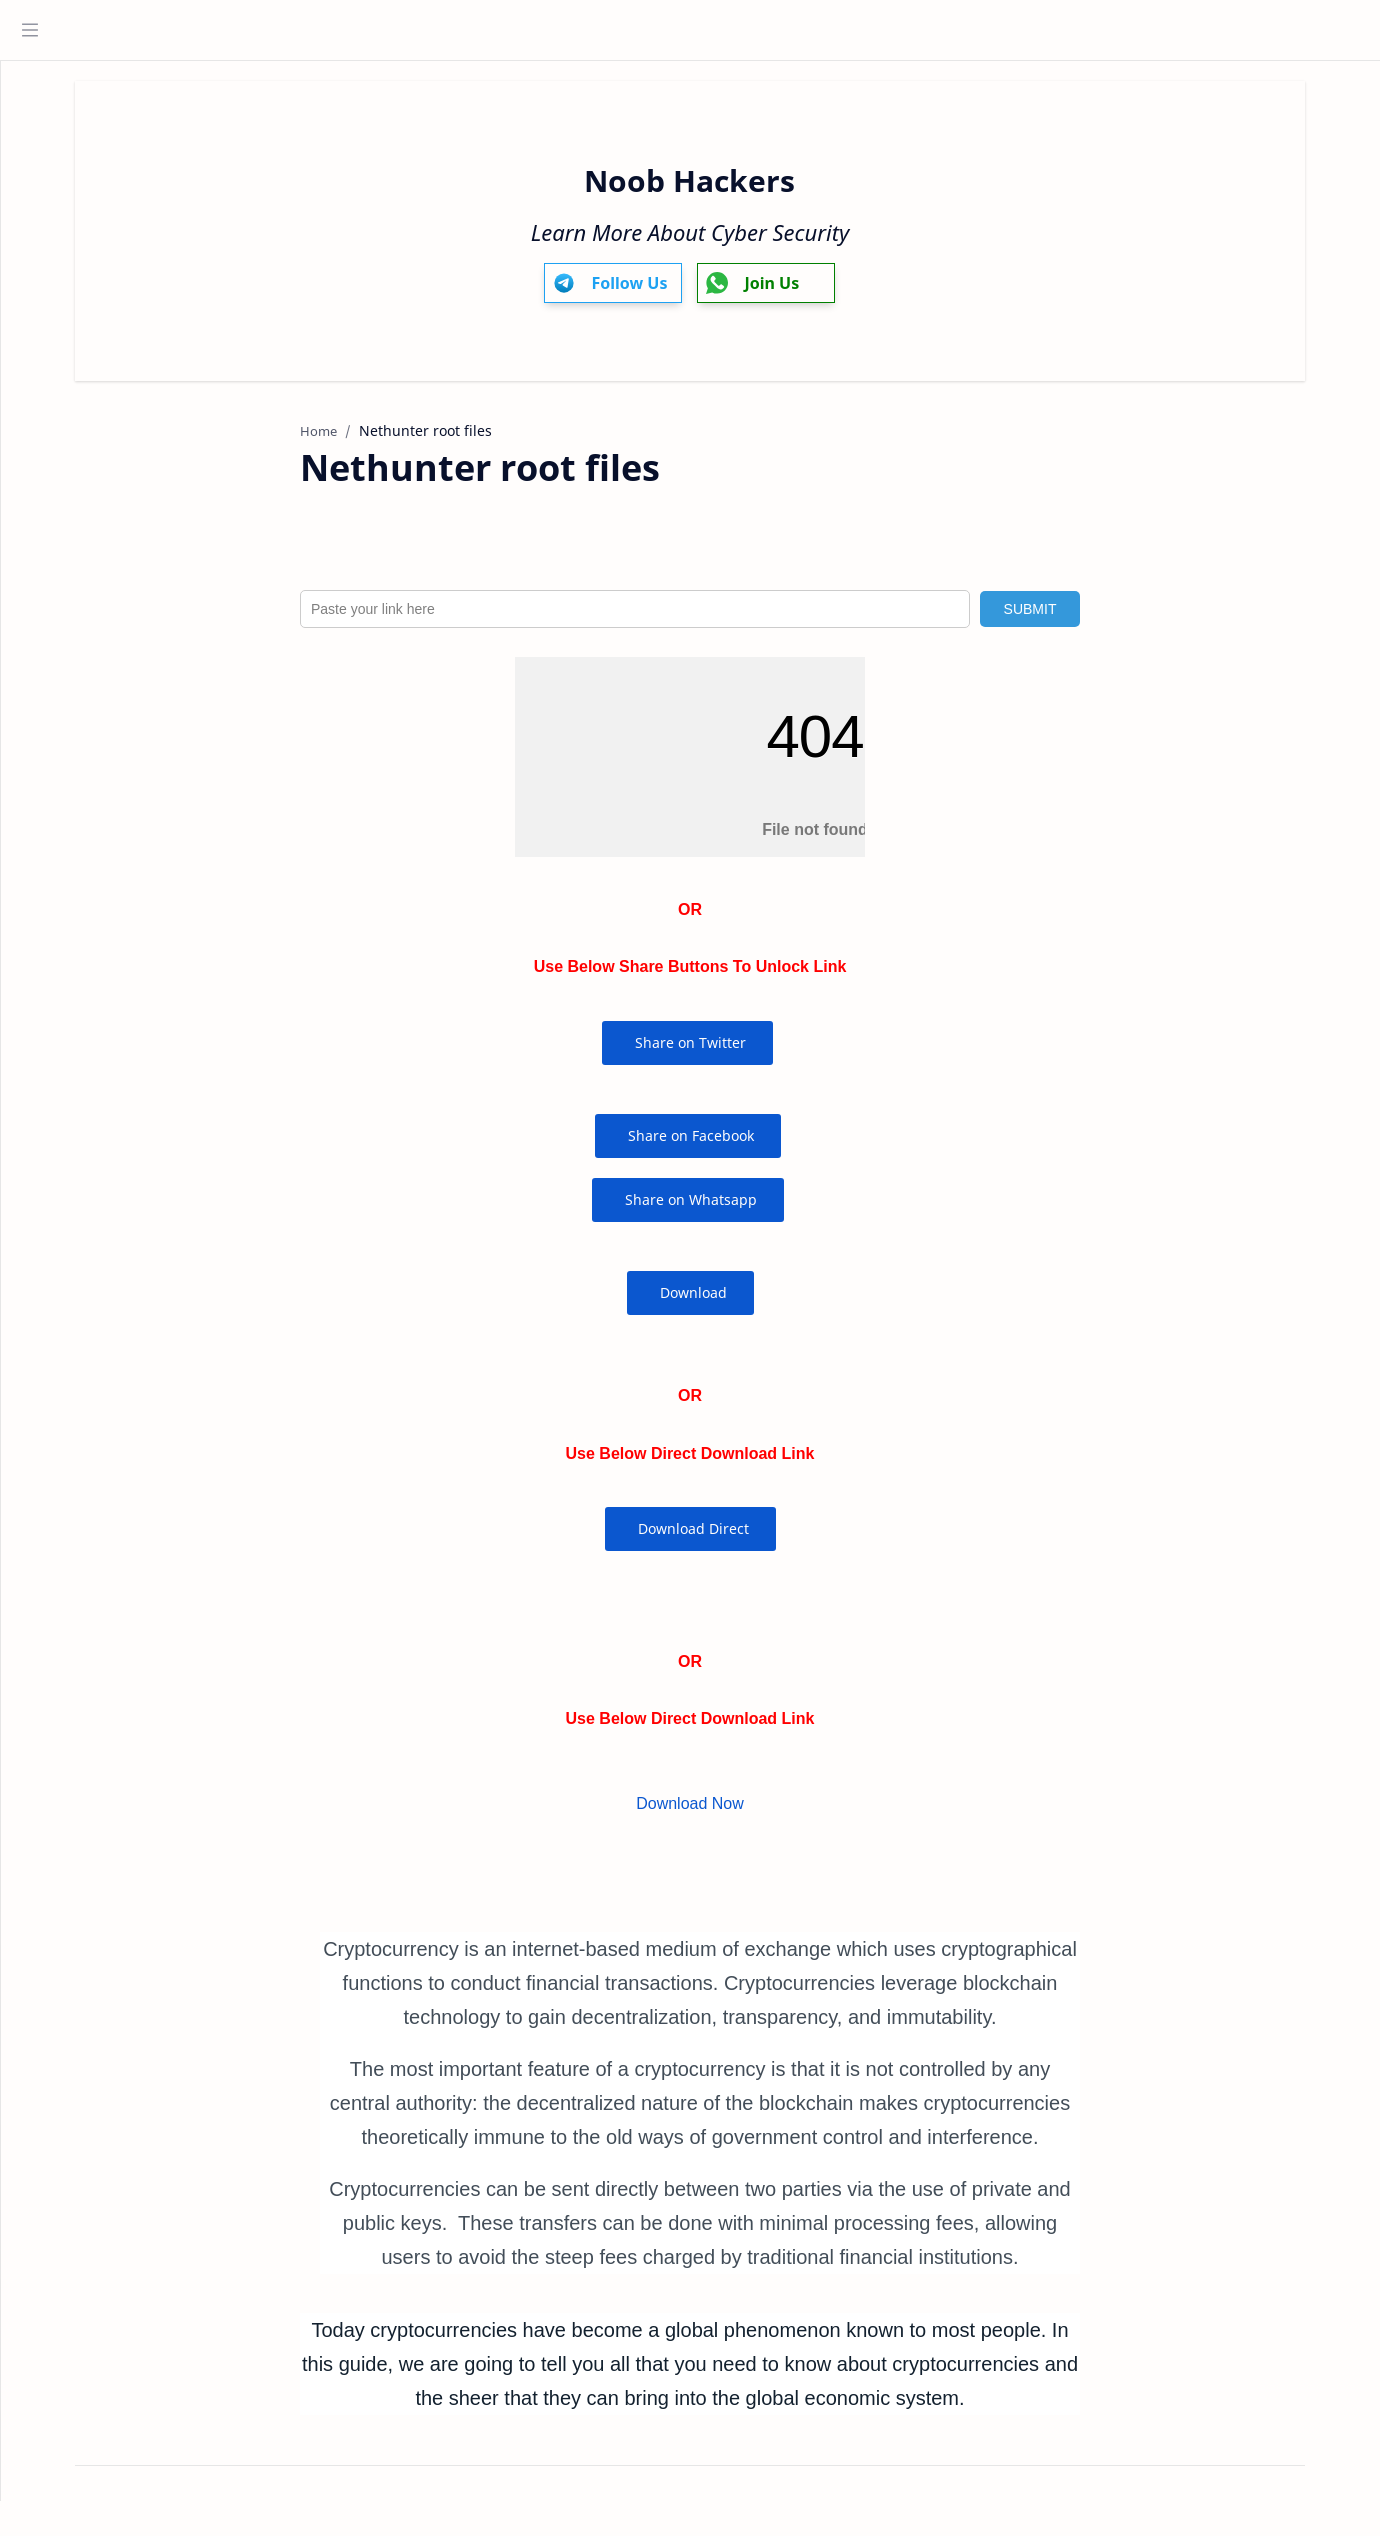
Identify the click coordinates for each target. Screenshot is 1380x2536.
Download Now (728, 1813)
